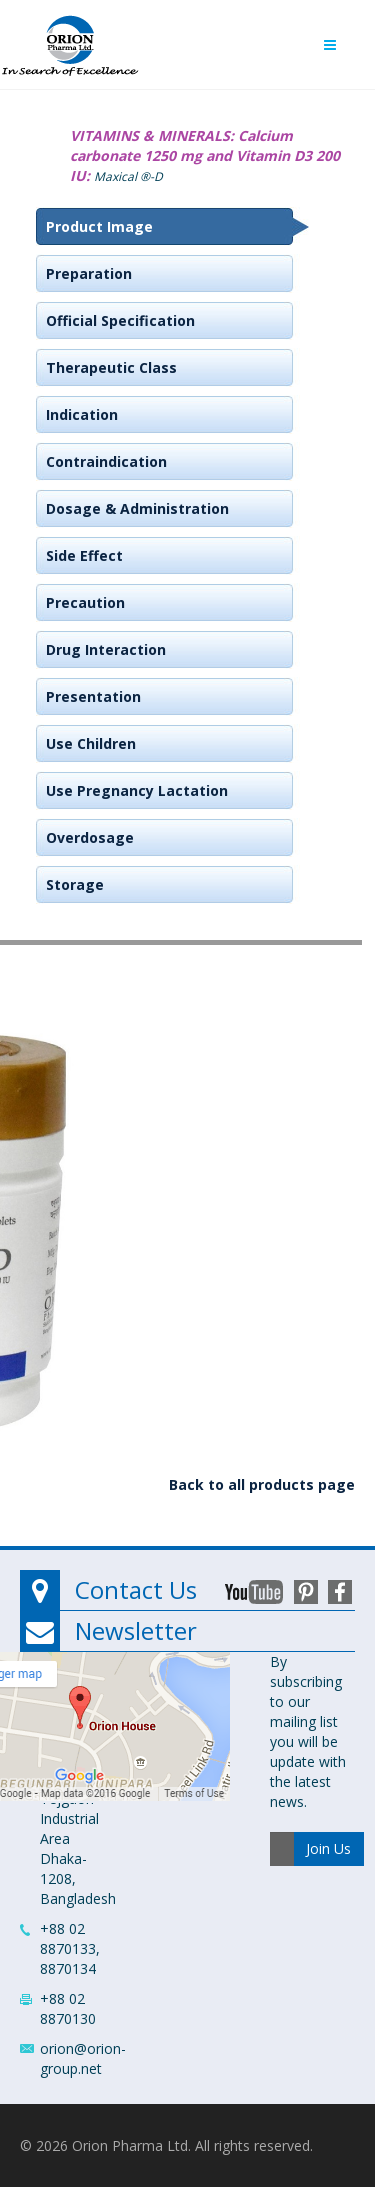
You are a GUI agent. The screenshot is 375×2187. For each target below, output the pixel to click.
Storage (75, 884)
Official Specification (120, 320)
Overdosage (90, 837)
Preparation (89, 273)
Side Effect (84, 555)
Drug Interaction (106, 649)
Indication (82, 414)
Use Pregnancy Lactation (137, 790)
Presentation (93, 696)
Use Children (91, 743)
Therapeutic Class (111, 367)
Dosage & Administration (137, 508)
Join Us (328, 1848)
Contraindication (106, 461)
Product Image (99, 226)
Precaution (85, 602)
